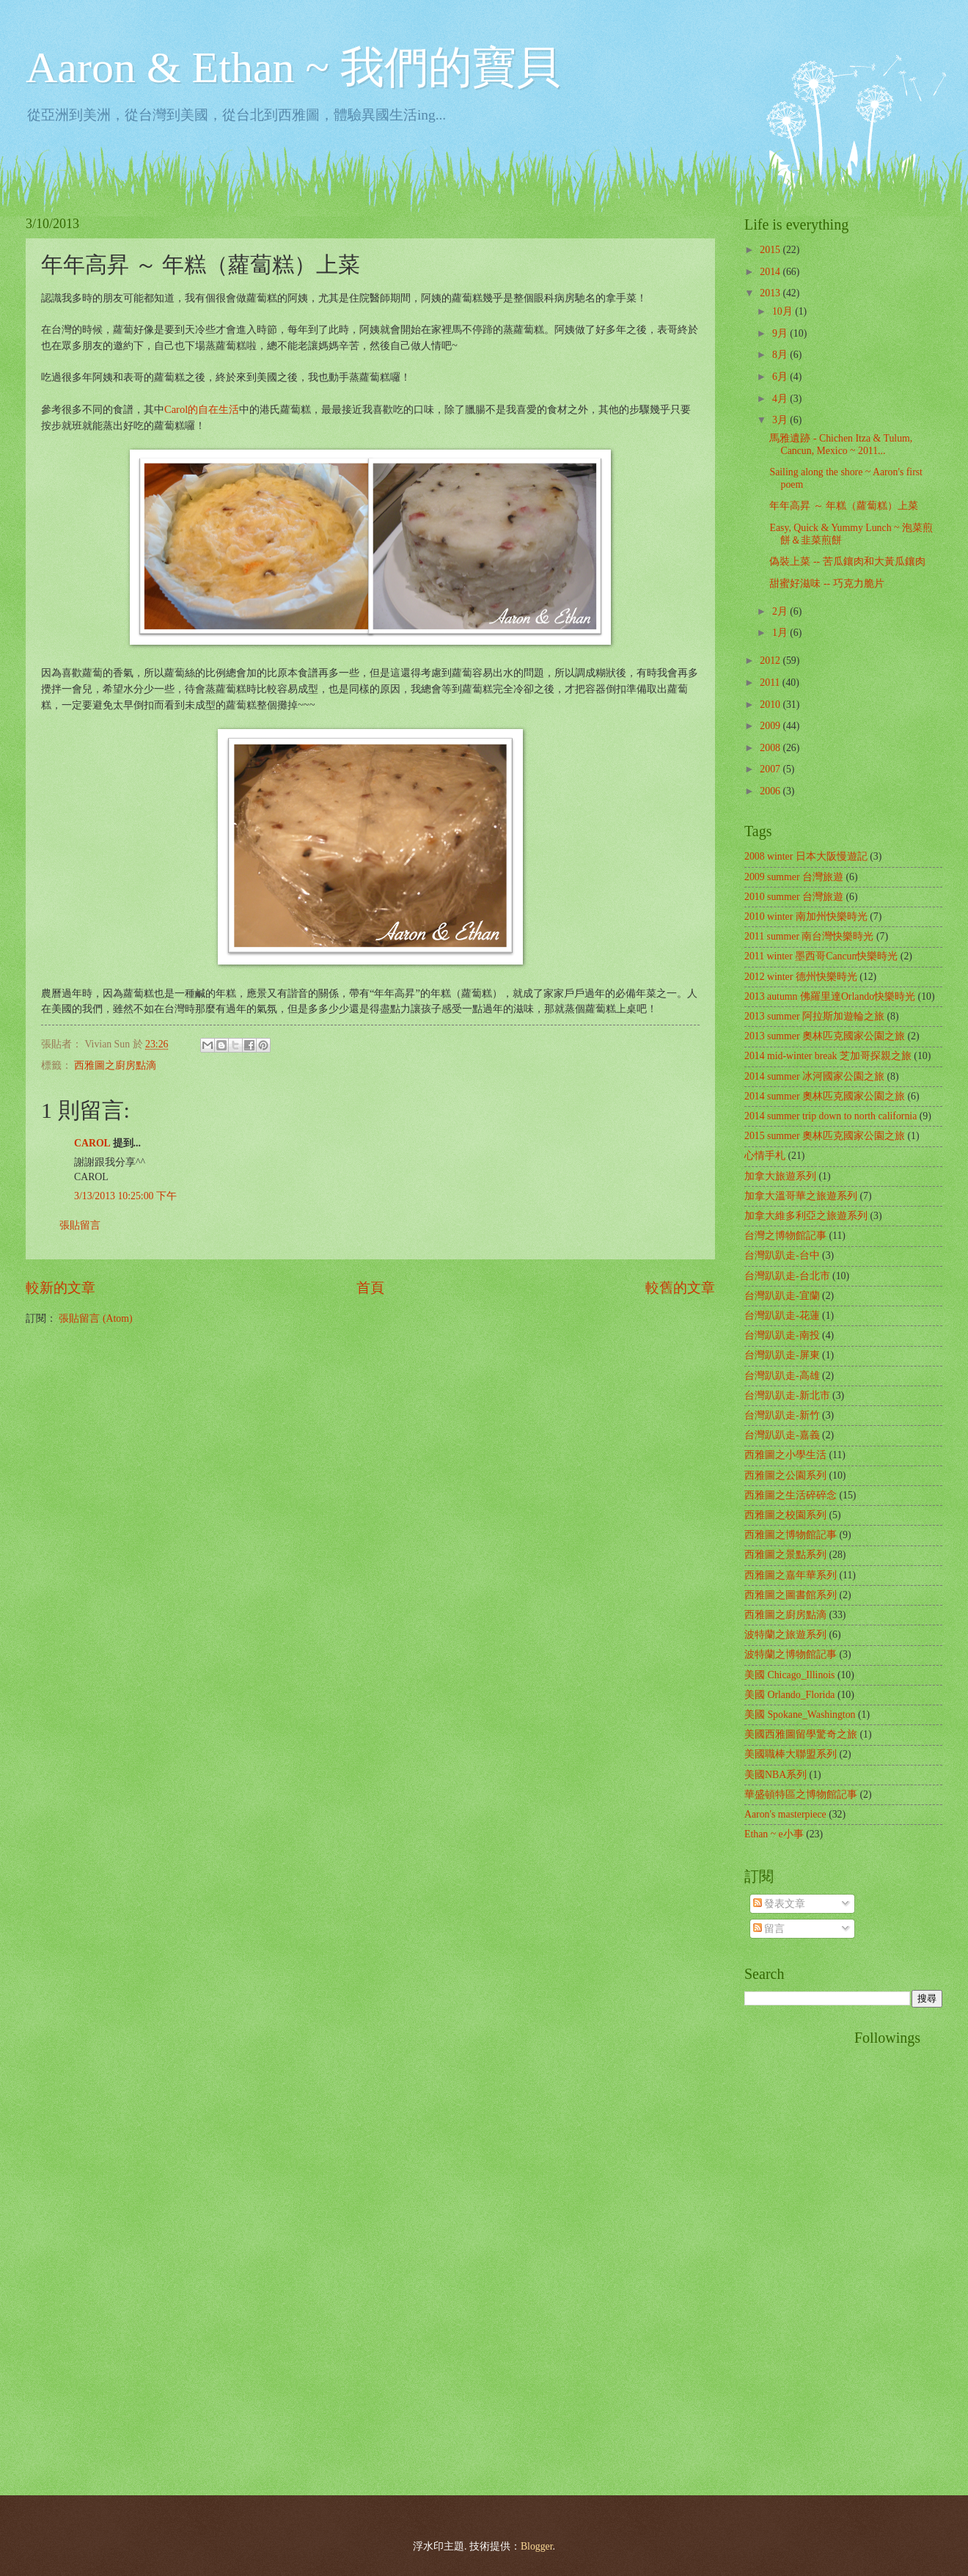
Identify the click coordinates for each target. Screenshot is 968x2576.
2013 (771, 293)
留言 (769, 1928)
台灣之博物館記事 (785, 1235)
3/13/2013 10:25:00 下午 (125, 1195)
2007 (771, 769)
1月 (781, 632)
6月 (781, 376)
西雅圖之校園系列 (785, 1515)
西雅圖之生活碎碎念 (790, 1495)
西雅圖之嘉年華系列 (790, 1575)
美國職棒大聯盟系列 (790, 1754)
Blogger (537, 2546)
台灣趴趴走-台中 (782, 1255)
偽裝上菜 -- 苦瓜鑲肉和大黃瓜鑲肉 (847, 561)
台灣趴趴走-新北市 (787, 1395)
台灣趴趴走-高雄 (782, 1375)
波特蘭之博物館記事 (790, 1654)
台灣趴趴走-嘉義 (782, 1435)
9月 (781, 333)
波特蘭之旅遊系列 (785, 1634)
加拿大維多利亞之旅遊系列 (806, 1215)
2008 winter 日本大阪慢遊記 (806, 856)
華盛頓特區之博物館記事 (800, 1794)
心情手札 (764, 1155)
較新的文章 (60, 1287)
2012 (771, 660)
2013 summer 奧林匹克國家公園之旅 (824, 1036)
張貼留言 (79, 1225)
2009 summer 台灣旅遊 (793, 876)
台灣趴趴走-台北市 (787, 1275)
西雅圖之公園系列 (785, 1475)
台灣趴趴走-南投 (782, 1335)
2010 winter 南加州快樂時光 (806, 916)
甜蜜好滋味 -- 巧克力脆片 (826, 583)
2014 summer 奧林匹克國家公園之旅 (824, 1096)
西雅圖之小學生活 (785, 1454)
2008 (771, 747)
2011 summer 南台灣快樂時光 (808, 936)
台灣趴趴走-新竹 (782, 1415)
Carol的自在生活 (201, 409)
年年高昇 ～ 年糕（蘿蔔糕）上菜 (843, 505)
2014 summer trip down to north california (830, 1115)
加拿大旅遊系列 (780, 1176)
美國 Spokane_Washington (799, 1714)
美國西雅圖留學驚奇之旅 (800, 1734)
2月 (781, 611)
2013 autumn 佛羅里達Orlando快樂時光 (829, 996)
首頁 (370, 1287)
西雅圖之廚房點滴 (115, 1065)
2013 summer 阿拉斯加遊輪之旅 (814, 1016)
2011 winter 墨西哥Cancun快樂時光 (821, 956)
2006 (771, 791)
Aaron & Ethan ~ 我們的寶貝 (293, 67)
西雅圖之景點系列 (785, 1554)
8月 (781, 354)
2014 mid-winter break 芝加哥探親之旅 (828, 1055)
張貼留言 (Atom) (95, 1318)
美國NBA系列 (775, 1774)
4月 (781, 398)
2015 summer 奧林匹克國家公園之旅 (824, 1135)
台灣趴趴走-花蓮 (782, 1315)
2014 (771, 271)
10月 (783, 311)
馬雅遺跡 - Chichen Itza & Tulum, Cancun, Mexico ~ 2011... (840, 444)
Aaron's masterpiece (785, 1814)
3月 (781, 419)
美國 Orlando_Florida (789, 1694)
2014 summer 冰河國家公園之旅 (814, 1076)
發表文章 (779, 1903)
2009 (771, 725)
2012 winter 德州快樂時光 (800, 976)
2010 (771, 704)
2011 (771, 682)
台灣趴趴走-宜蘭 (782, 1295)
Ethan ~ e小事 (774, 1834)
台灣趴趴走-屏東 (782, 1355)
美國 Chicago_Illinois (789, 1674)
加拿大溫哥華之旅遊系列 (800, 1195)
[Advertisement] (803, 2250)
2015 (771, 249)
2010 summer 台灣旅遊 (793, 896)
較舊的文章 (680, 1287)
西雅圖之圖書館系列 (790, 1594)
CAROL (92, 1143)
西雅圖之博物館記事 (790, 1534)
